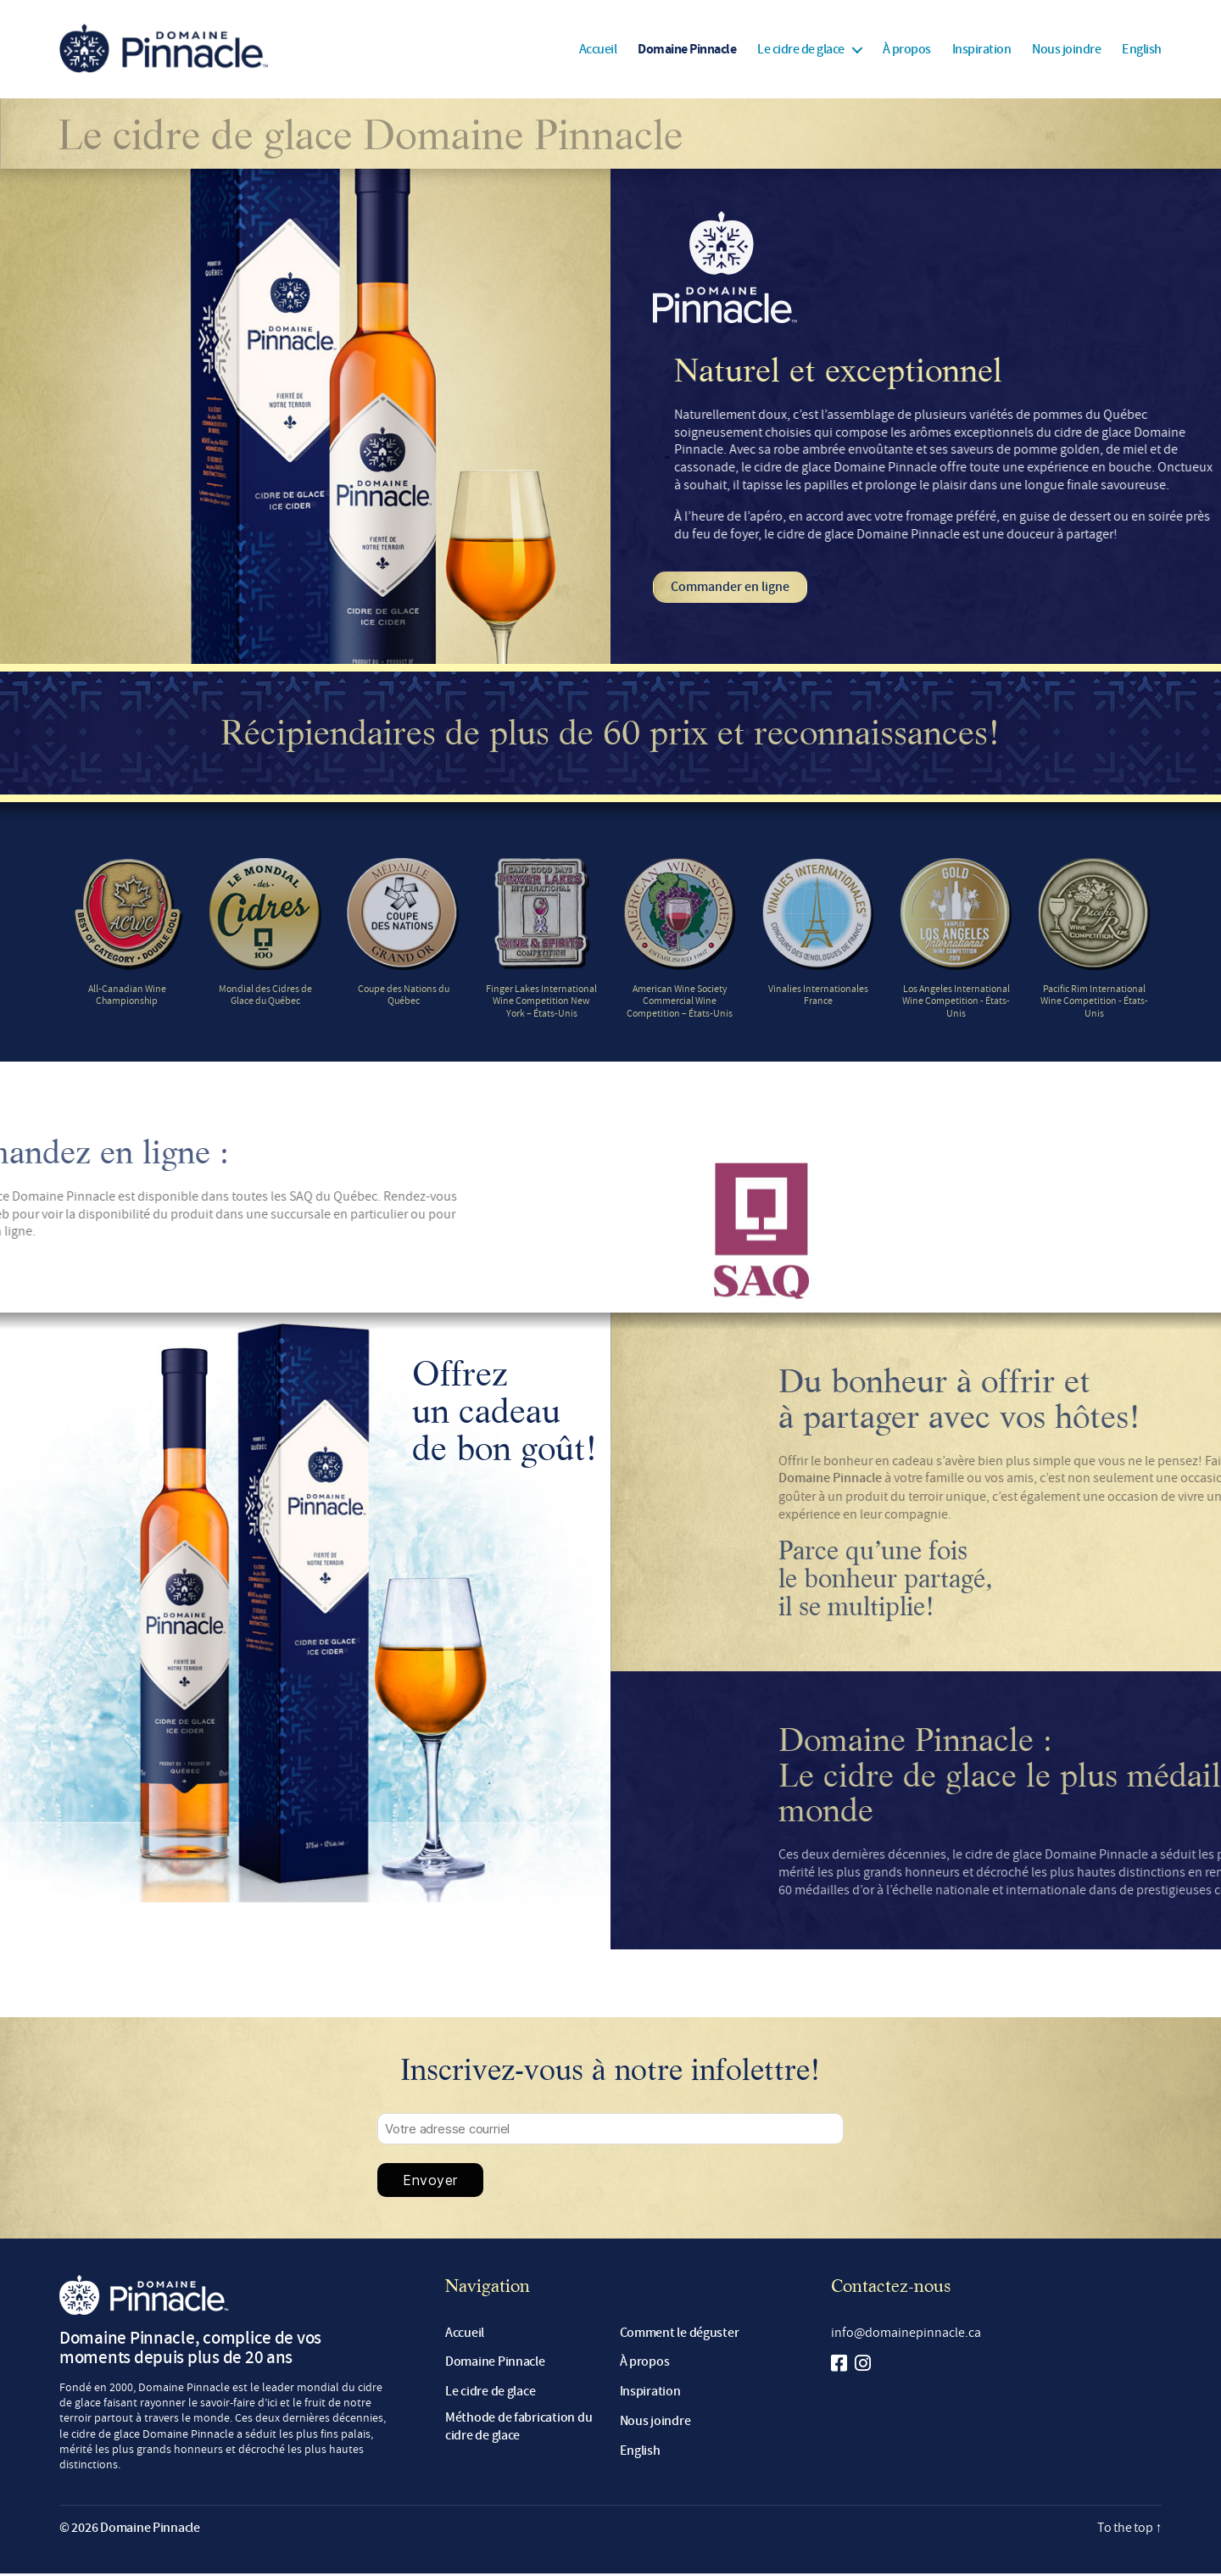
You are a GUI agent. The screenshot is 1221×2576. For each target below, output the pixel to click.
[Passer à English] (1142, 50)
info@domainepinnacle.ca (906, 2334)
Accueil (598, 50)
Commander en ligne (730, 589)
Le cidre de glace (801, 50)
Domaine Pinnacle (687, 50)
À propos (907, 50)
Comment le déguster (679, 2335)
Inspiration (982, 50)
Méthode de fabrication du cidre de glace (518, 2429)
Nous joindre (1066, 50)
